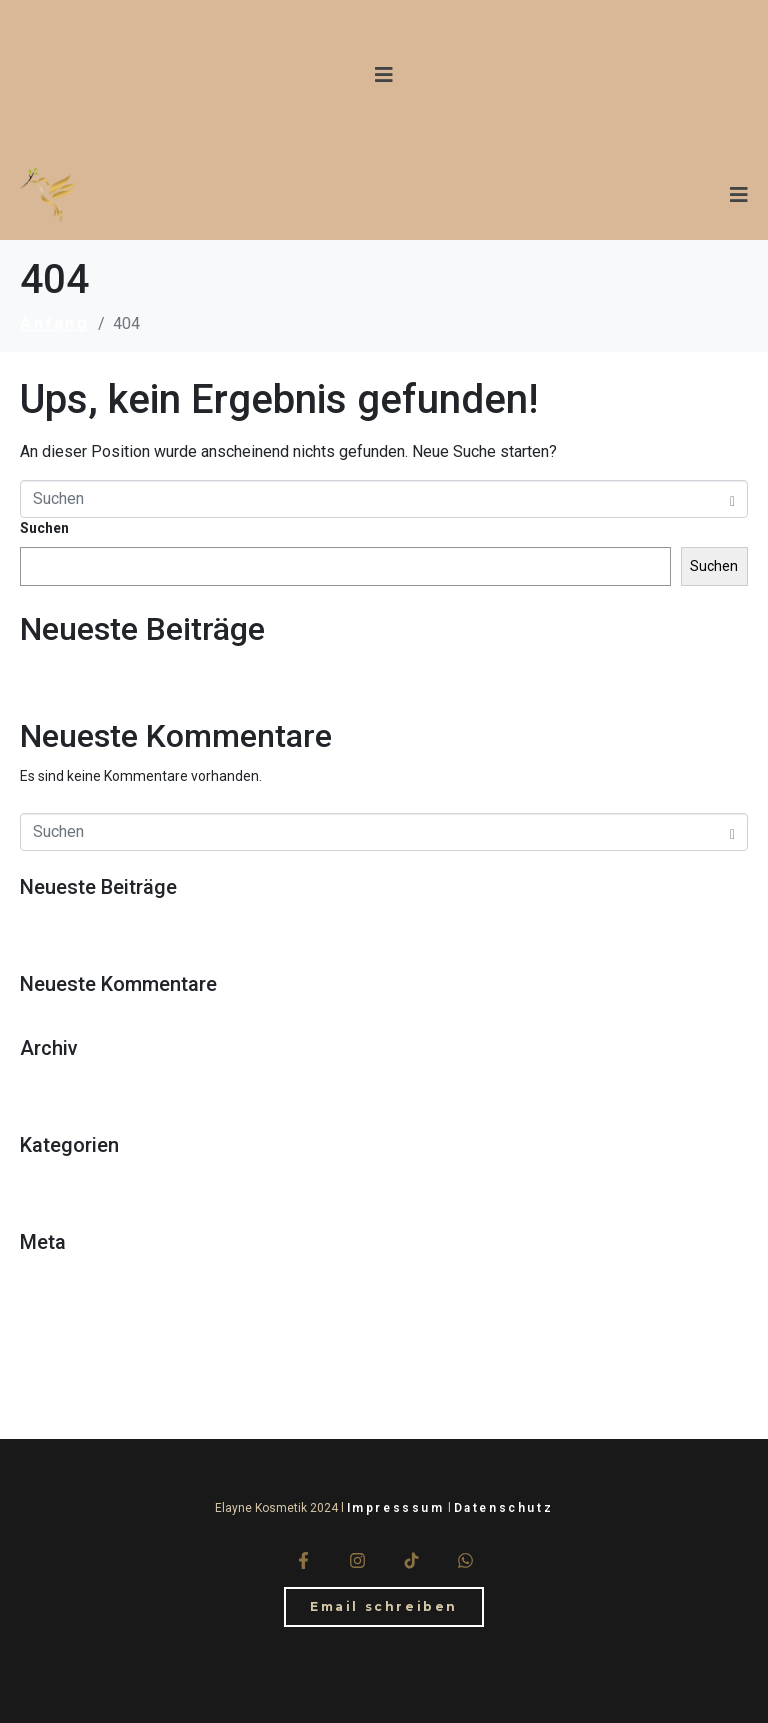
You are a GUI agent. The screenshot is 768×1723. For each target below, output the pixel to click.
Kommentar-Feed (97, 1335)
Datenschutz (504, 1508)
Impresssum (396, 1508)
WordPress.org (88, 1364)
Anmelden (64, 1276)
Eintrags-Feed (84, 1305)
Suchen (44, 528)
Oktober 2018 (80, 1082)
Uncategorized (87, 1179)
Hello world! (75, 666)
